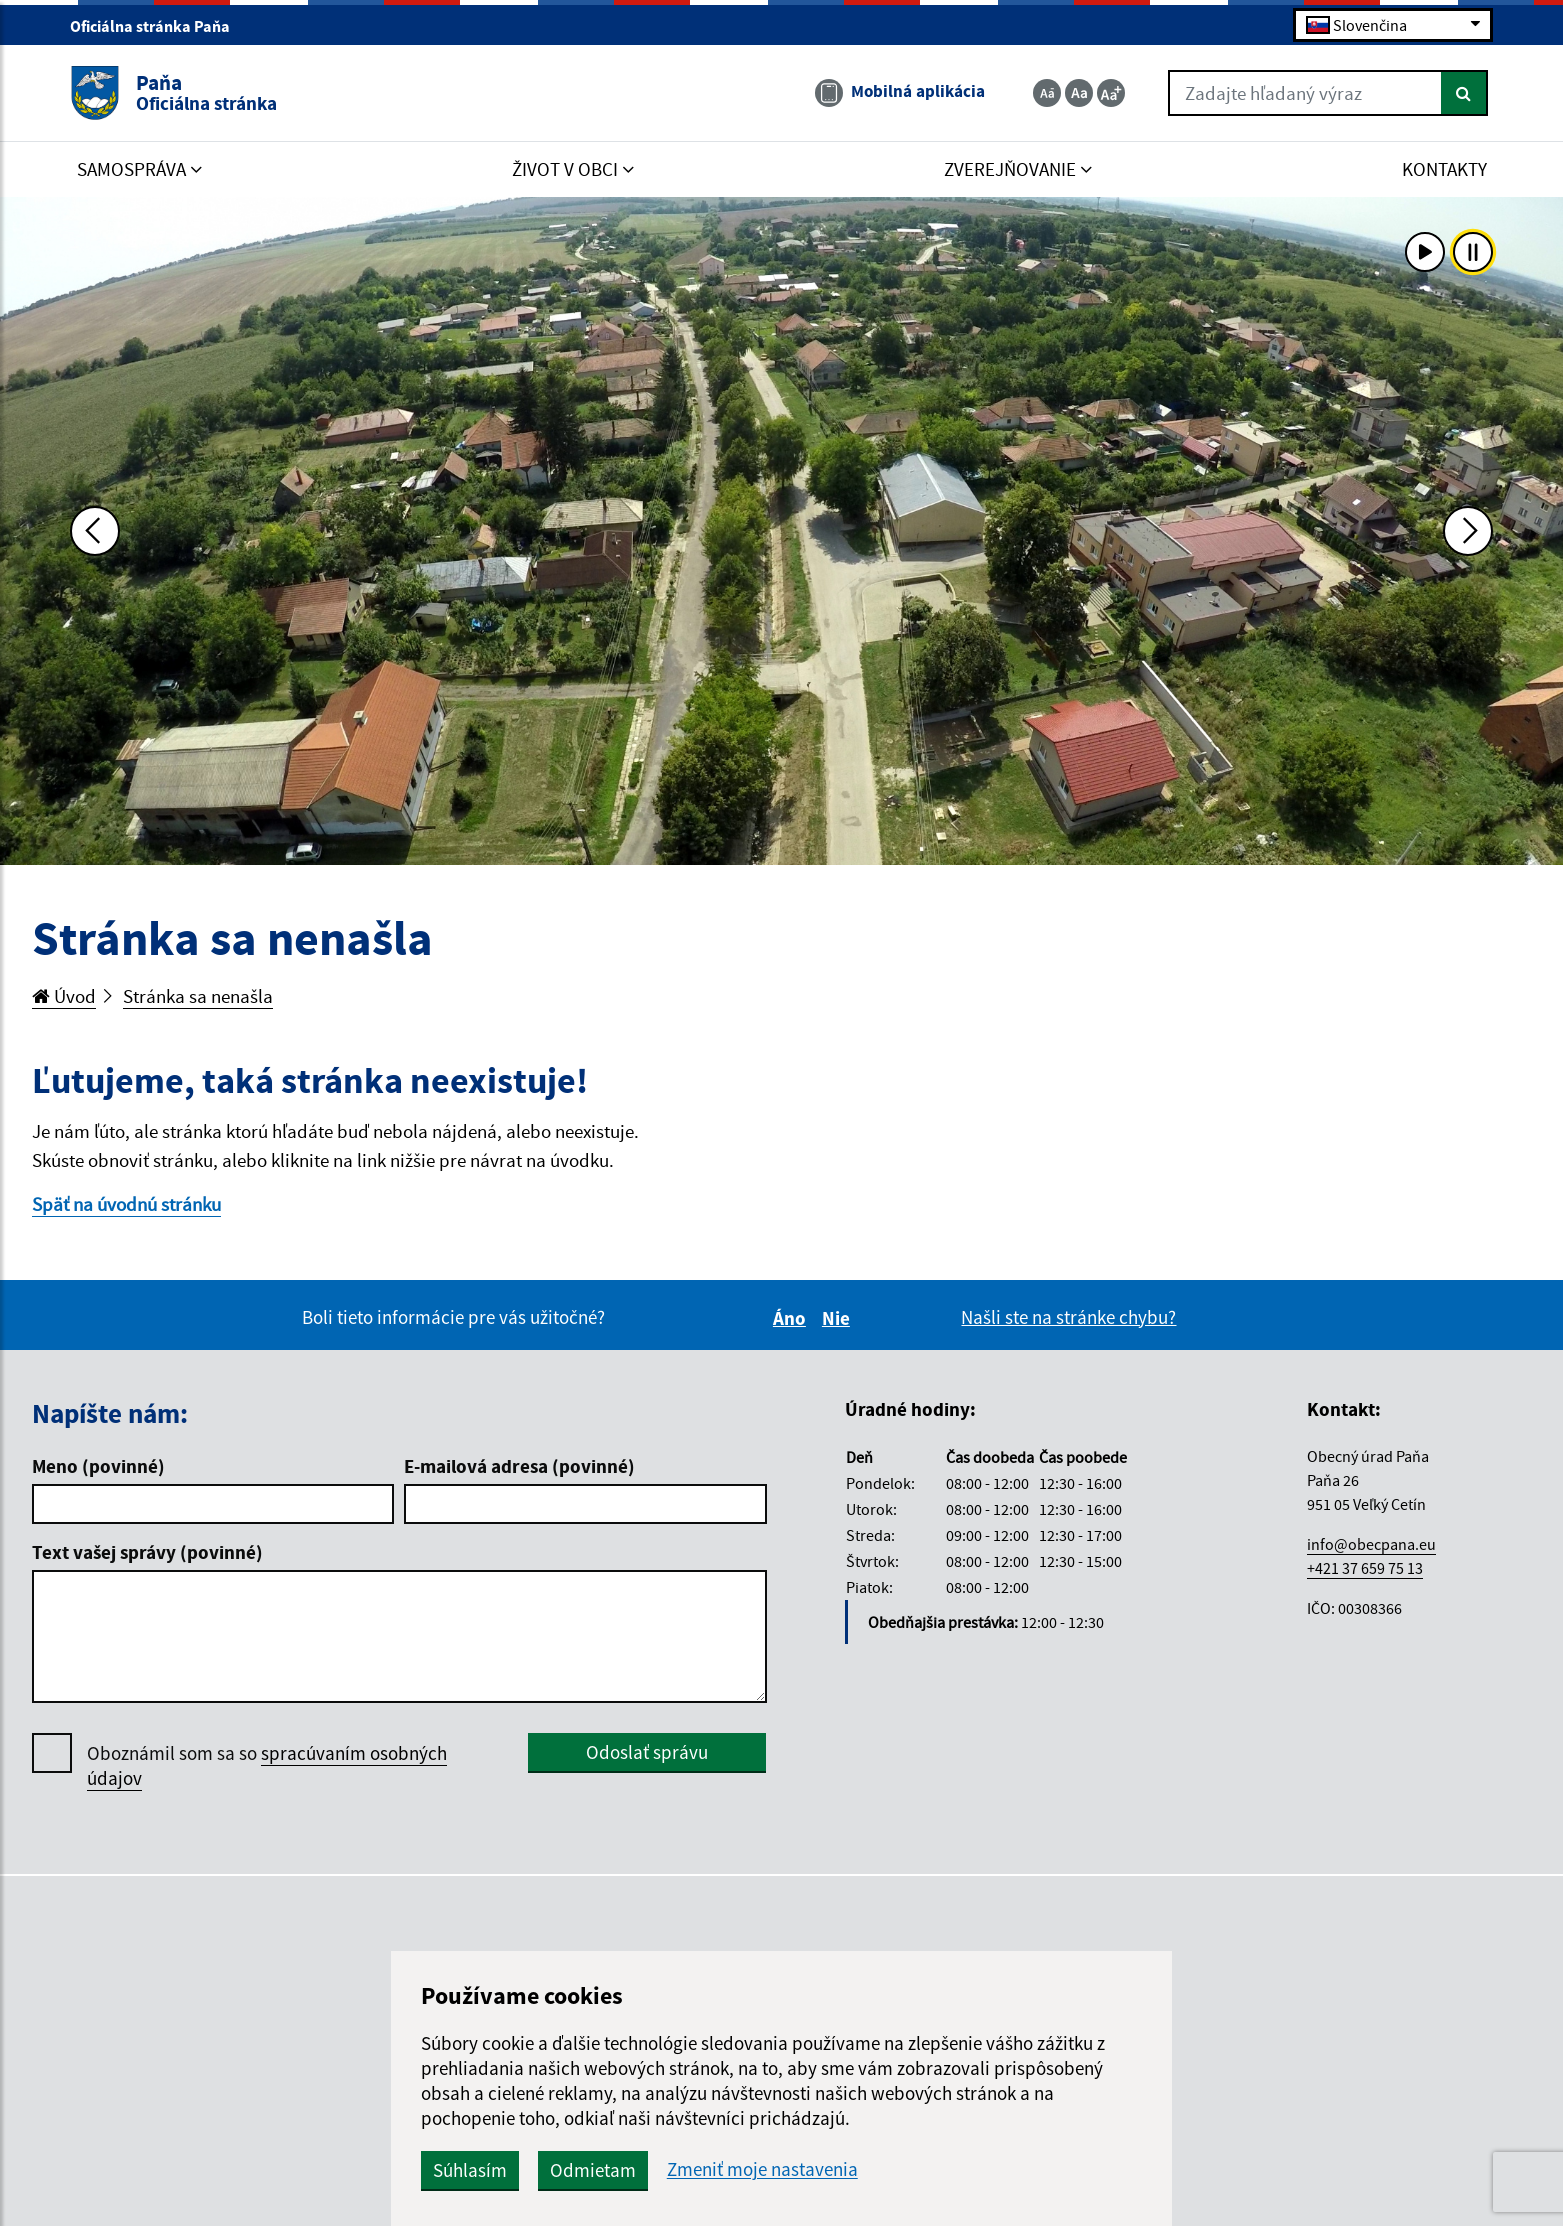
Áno (792, 1318)
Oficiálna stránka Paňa (158, 26)
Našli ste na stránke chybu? (1068, 1317)
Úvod (64, 996)
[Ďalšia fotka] (1468, 531)
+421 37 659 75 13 (1365, 1568)
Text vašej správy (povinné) (147, 1552)
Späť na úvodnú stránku (126, 1204)
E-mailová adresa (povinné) (519, 1466)
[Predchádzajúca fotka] (95, 531)
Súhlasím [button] (470, 2170)
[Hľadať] (1464, 93)
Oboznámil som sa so (267, 1766)
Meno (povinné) (98, 1466)
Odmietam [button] (593, 2170)
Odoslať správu (647, 1752)
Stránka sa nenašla (198, 996)
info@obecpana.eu (1371, 1544)
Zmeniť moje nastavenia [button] (762, 2169)
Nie (839, 1318)
